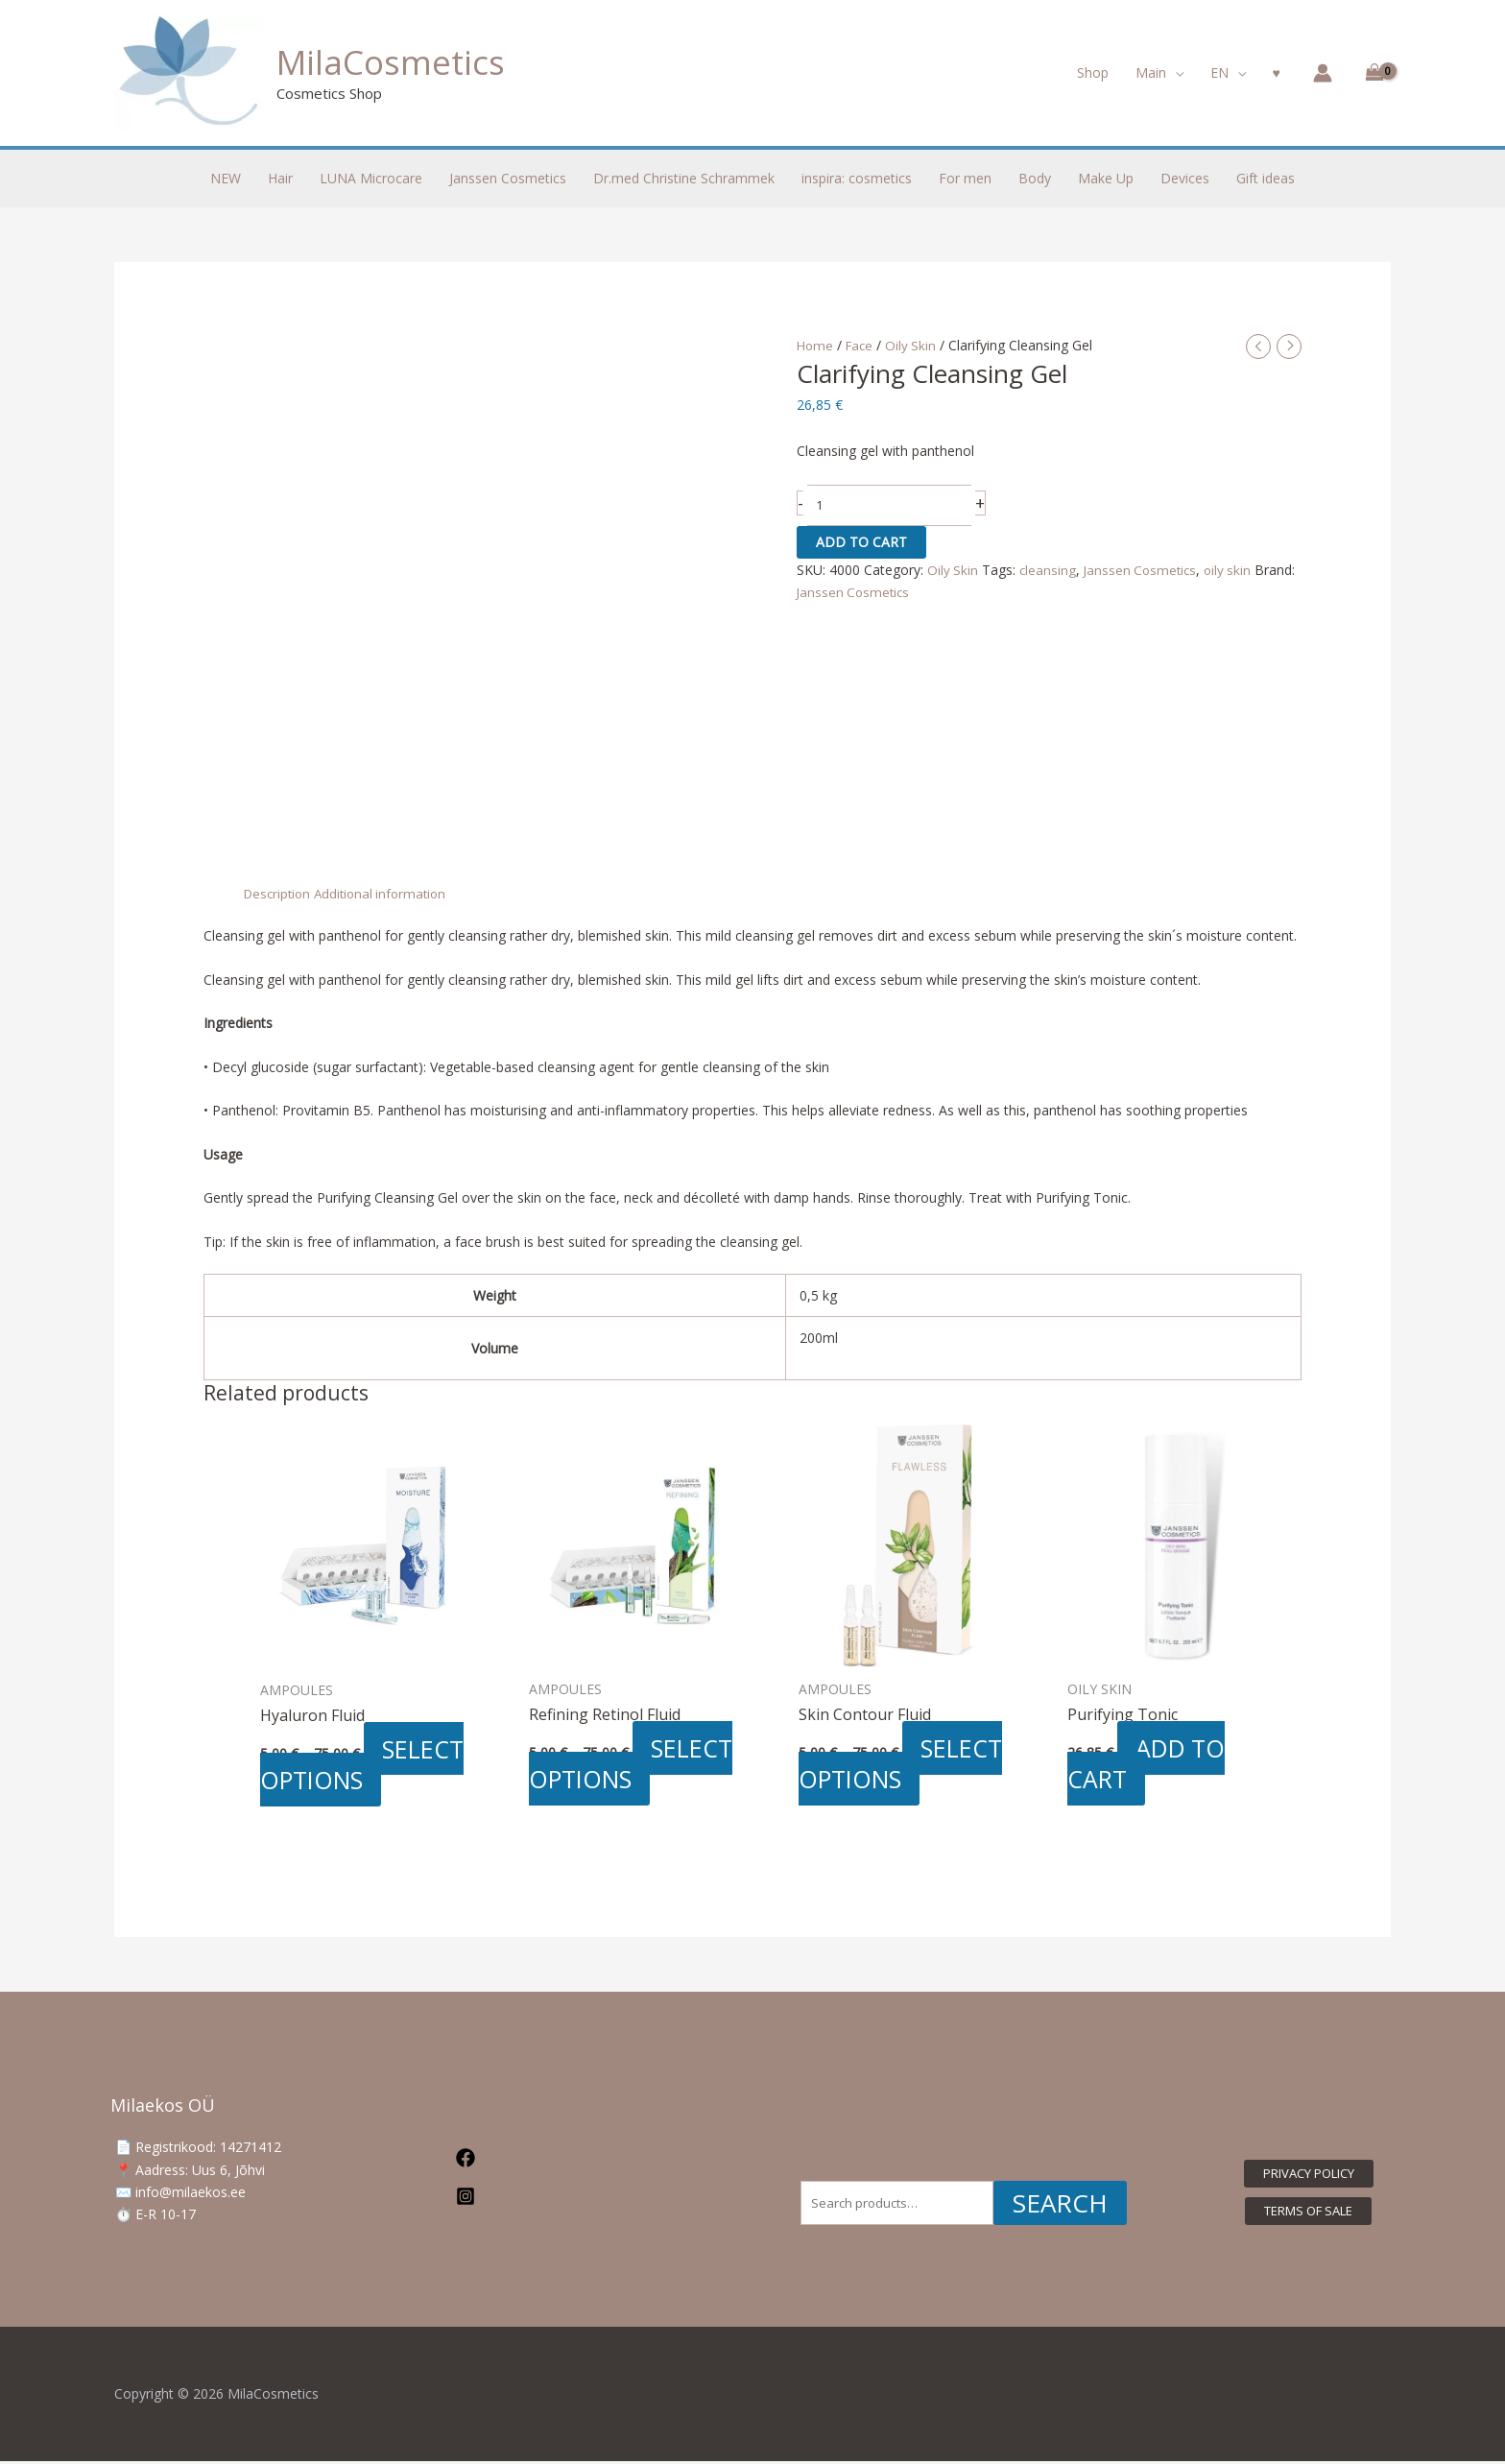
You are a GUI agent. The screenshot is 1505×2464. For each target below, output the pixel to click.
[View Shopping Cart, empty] (1371, 73)
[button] (1159, 73)
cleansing (1049, 571)
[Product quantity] (889, 507)
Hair (280, 178)
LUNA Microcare (371, 178)
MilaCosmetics (390, 61)
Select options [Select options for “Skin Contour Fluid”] (904, 1764)
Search (1060, 2206)
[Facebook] (571, 2160)
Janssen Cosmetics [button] (507, 178)
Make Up (1106, 178)
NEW (225, 178)
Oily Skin (916, 345)
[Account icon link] (1322, 73)
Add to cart (861, 543)
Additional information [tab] (388, 893)
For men (965, 178)
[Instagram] (571, 2199)
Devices (1184, 178)
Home (816, 345)
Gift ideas (1265, 178)
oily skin (1234, 571)
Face (862, 345)
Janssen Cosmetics (1144, 571)
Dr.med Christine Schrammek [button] (684, 178)
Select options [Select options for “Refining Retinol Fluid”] (634, 1764)
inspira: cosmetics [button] (856, 178)
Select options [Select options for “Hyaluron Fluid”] (365, 1765)
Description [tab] (279, 893)
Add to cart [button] (1149, 1764)
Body (1034, 178)
